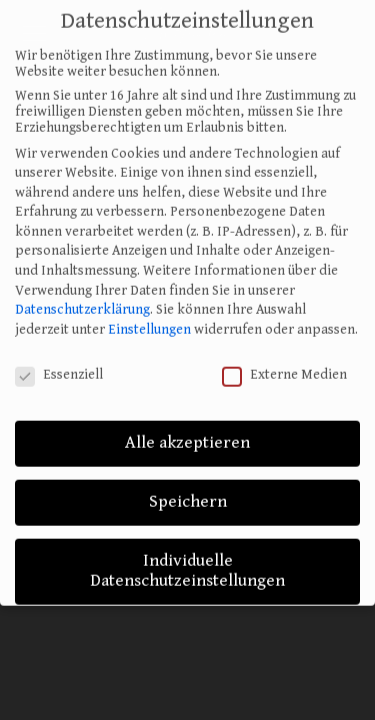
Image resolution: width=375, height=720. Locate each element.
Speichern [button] (188, 491)
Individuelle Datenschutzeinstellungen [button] (187, 560)
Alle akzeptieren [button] (187, 432)
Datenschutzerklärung (82, 299)
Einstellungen (149, 318)
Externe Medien (284, 363)
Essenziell (59, 363)
